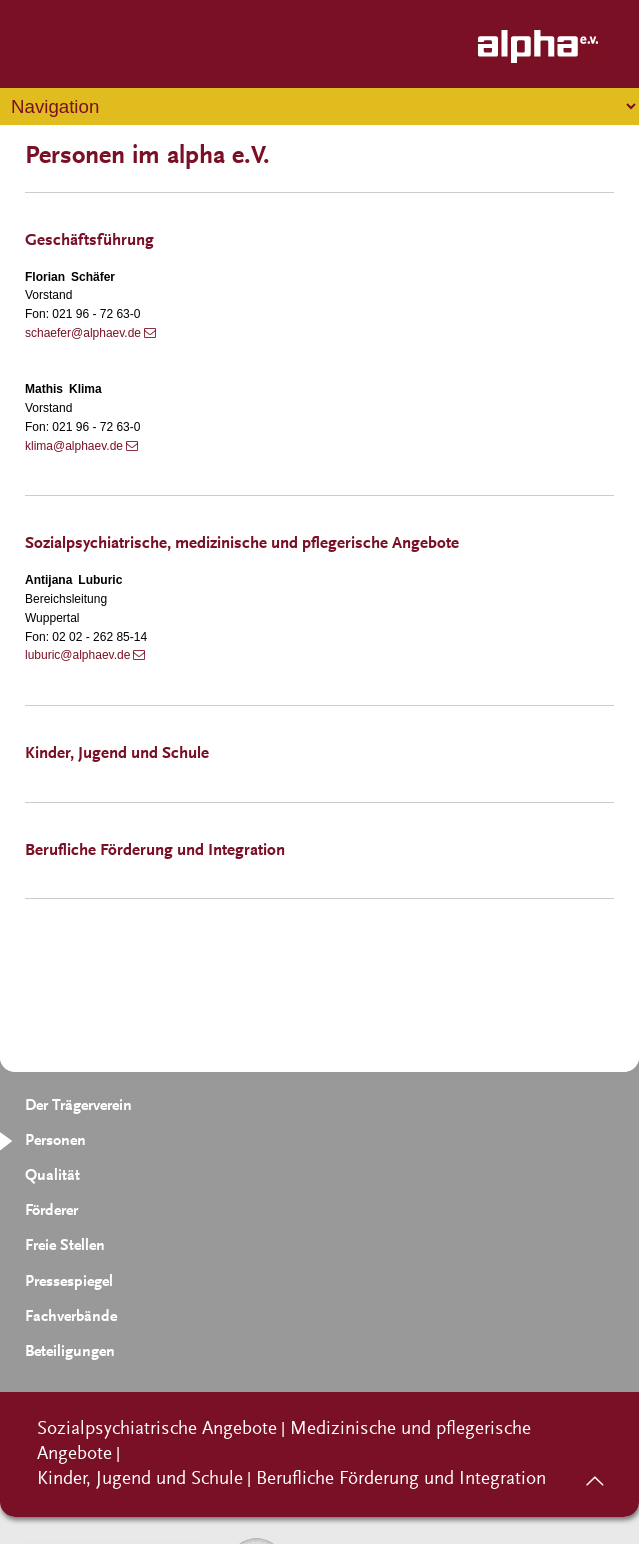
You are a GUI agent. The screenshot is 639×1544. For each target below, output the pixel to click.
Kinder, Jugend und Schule (140, 1479)
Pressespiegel (69, 1282)
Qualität (52, 1176)
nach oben (594, 1474)
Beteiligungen (70, 1352)
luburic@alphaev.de (77, 655)
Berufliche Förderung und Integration (401, 1479)
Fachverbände (71, 1317)
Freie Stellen (65, 1246)
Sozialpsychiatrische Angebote (157, 1429)
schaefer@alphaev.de (83, 333)
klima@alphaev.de (74, 446)
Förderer (51, 1211)
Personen (55, 1141)
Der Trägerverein (78, 1106)
